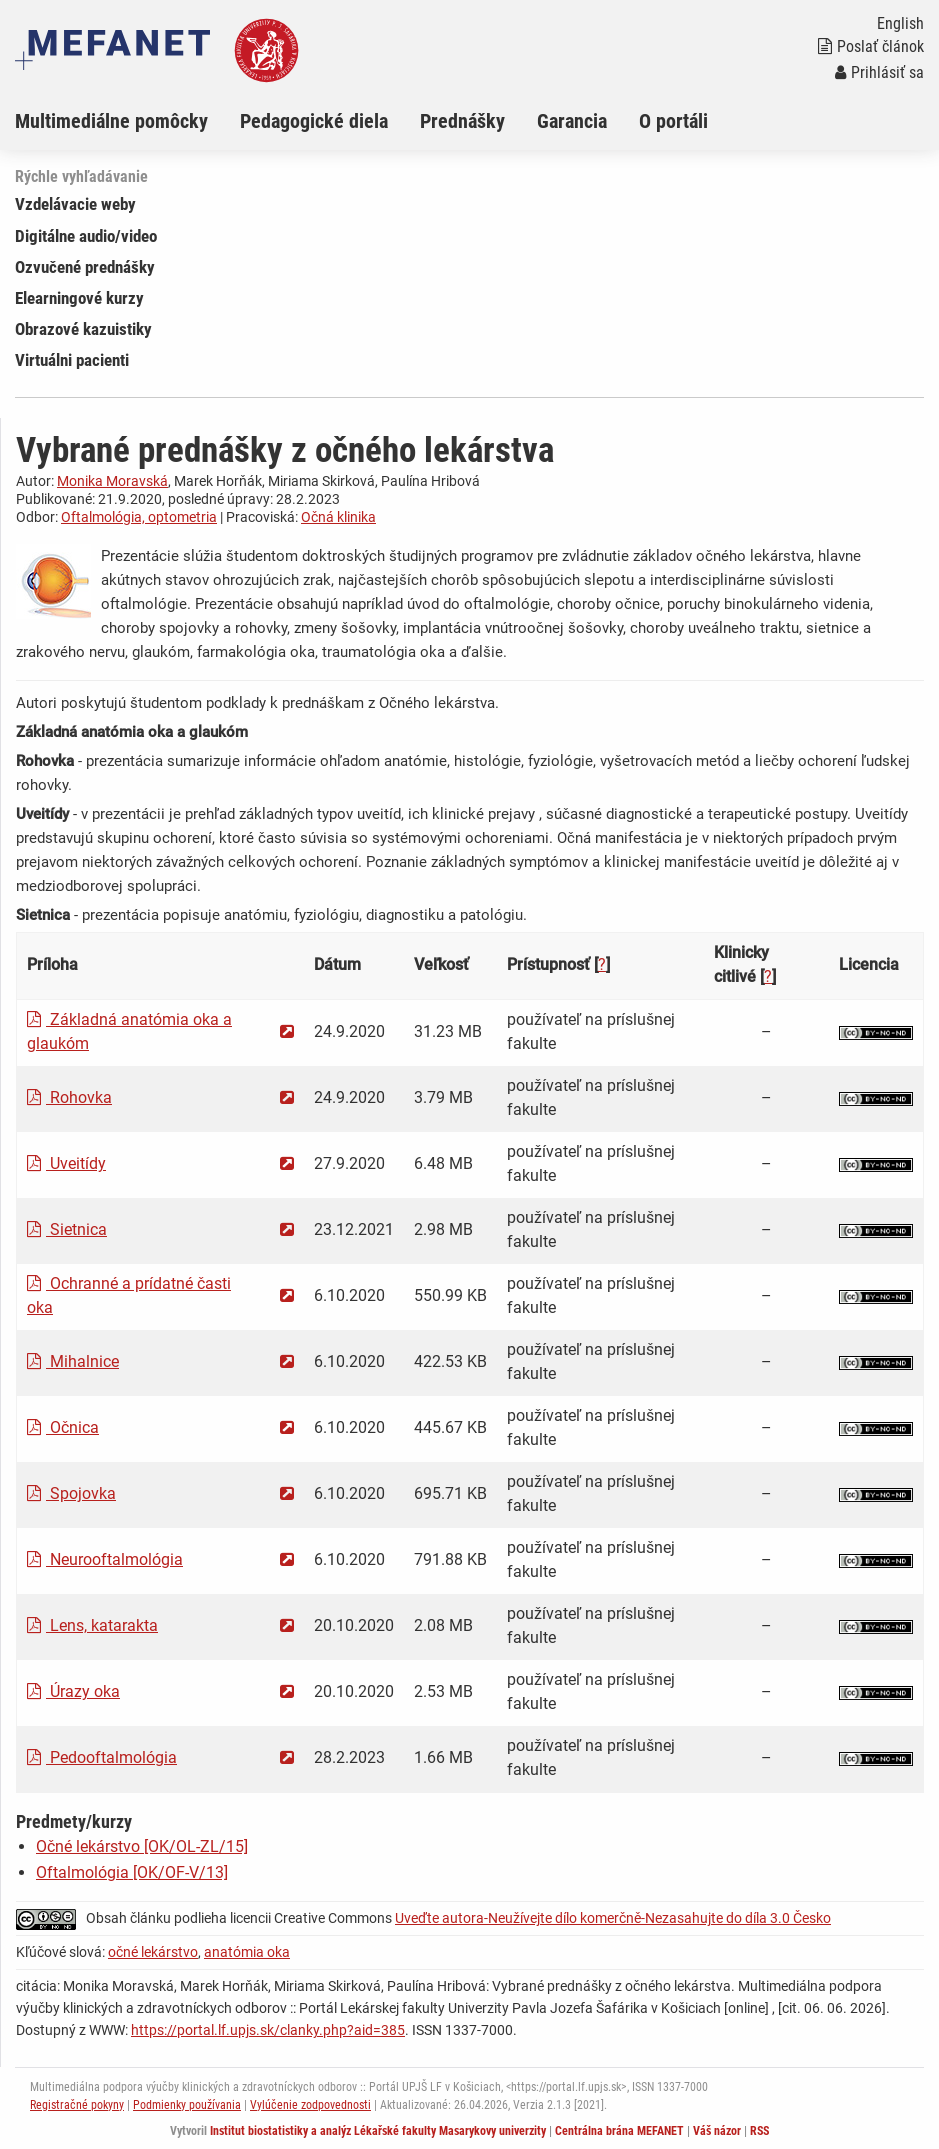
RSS (759, 2131)
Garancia (572, 121)
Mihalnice (73, 1361)
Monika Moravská (112, 481)
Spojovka (71, 1493)
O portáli (673, 121)
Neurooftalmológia (105, 1559)
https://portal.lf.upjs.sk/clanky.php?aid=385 (268, 2030)
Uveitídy (66, 1163)
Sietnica (67, 1229)
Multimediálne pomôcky (111, 121)
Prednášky (462, 121)
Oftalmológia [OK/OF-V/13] (132, 1872)
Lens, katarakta (92, 1625)
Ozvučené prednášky (85, 267)
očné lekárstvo (153, 1952)
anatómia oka (247, 1952)
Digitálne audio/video (86, 236)
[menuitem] (127, 121)
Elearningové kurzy (79, 298)
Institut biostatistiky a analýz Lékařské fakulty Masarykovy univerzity (378, 2131)
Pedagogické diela (314, 121)
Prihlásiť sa (879, 72)
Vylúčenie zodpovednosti (310, 2105)
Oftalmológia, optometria (139, 517)
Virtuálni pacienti (72, 360)
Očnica (63, 1427)
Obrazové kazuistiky (83, 329)
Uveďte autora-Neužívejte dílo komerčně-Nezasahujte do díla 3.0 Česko (613, 1918)
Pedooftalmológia (102, 1757)
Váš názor (717, 2131)
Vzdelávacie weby (75, 204)
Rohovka (69, 1097)
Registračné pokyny (77, 2105)
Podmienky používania (187, 2105)
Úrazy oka (73, 1691)
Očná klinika (338, 517)
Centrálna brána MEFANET (619, 2131)
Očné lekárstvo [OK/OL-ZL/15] (142, 1846)
